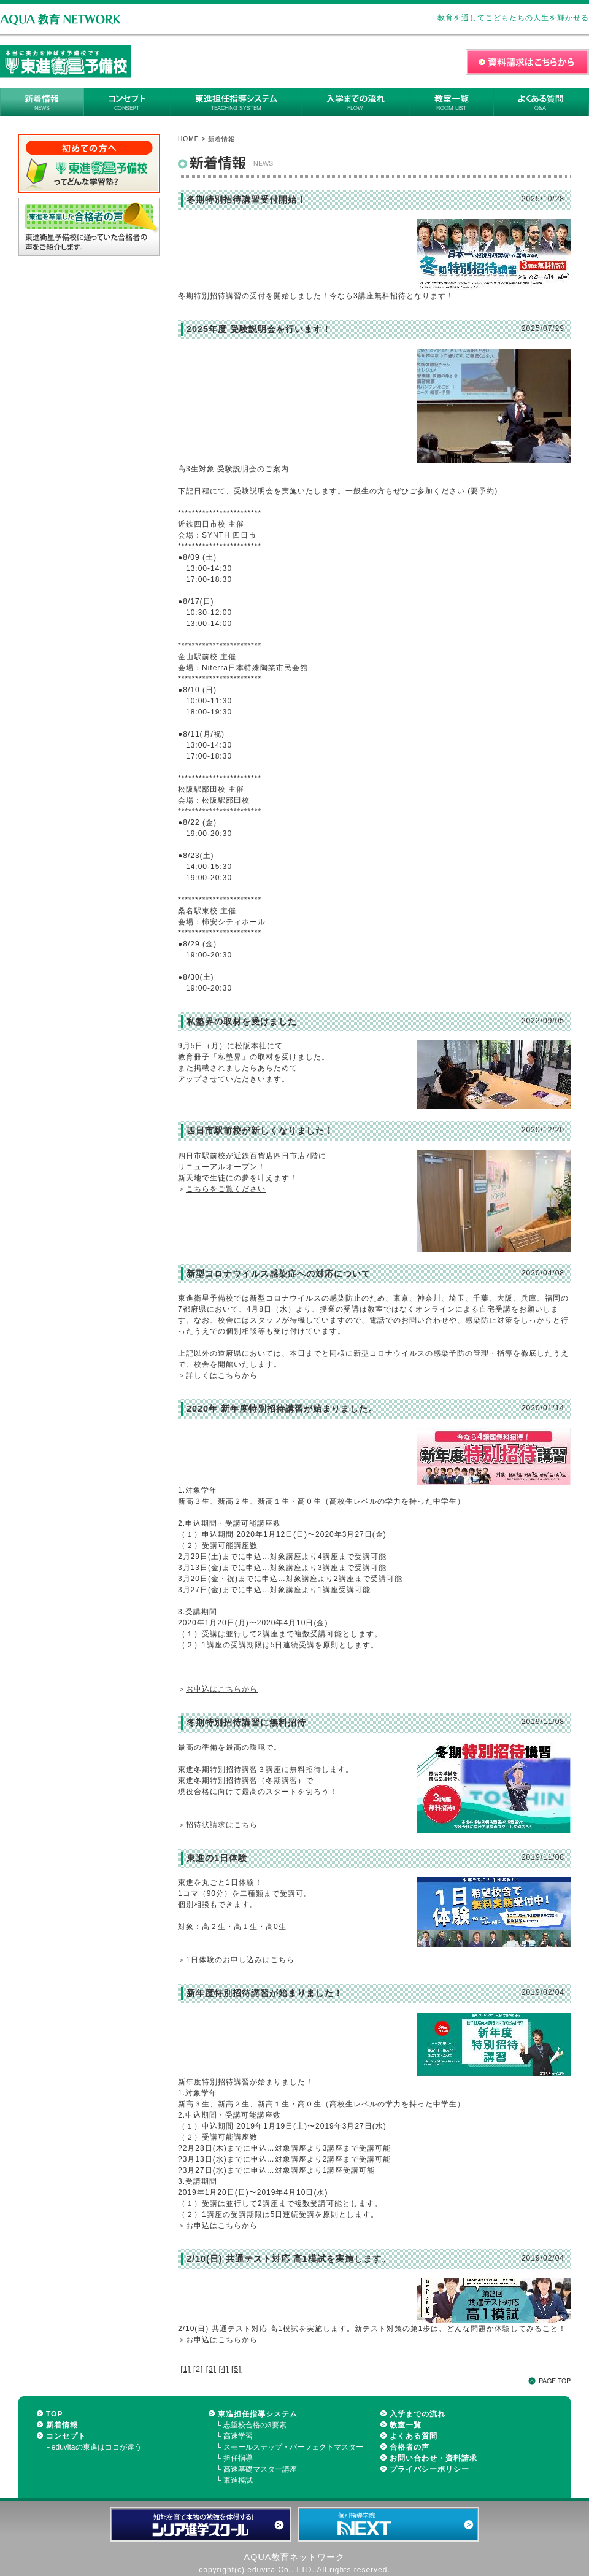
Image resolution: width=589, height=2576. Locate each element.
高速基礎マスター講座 (260, 2469)
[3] (211, 2369)
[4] (223, 2369)
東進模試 (238, 2480)
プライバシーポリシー (429, 2469)
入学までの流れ (417, 2414)
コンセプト (66, 2436)
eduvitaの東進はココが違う (97, 2447)
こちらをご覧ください (226, 1189)
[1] (185, 2369)
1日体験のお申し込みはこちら (240, 1959)
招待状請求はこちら (222, 1824)
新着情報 (62, 2425)
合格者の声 (409, 2447)
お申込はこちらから (222, 1689)
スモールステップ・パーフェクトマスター (293, 2447)
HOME (188, 139)
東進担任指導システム (258, 2414)
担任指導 (238, 2458)
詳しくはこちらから (222, 1375)
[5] (236, 2369)
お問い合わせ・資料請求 (433, 2458)
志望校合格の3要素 (255, 2425)
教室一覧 (406, 2425)
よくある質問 (413, 2436)
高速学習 (238, 2436)
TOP (54, 2414)
